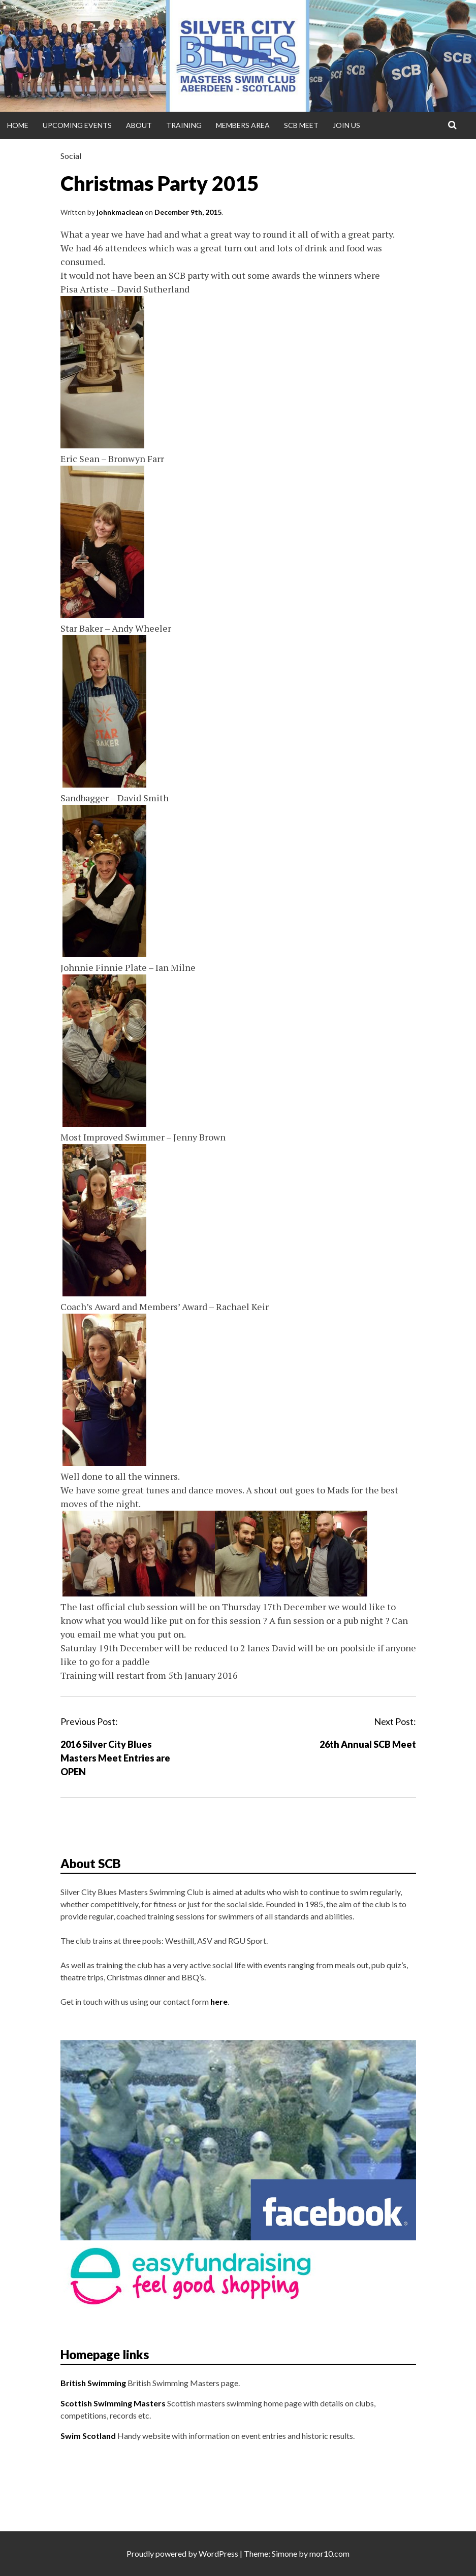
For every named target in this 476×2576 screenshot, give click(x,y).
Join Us (346, 125)
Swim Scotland (88, 2435)
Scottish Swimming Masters (113, 2403)
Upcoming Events (77, 125)
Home (17, 125)
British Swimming (93, 2383)
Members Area (243, 125)
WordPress (218, 2553)
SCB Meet (301, 125)
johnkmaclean (120, 212)
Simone (284, 2553)
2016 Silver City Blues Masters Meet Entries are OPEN (115, 1758)
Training (184, 125)
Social (70, 155)
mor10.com (329, 2553)
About (139, 125)
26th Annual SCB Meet (368, 1744)
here (219, 2001)
